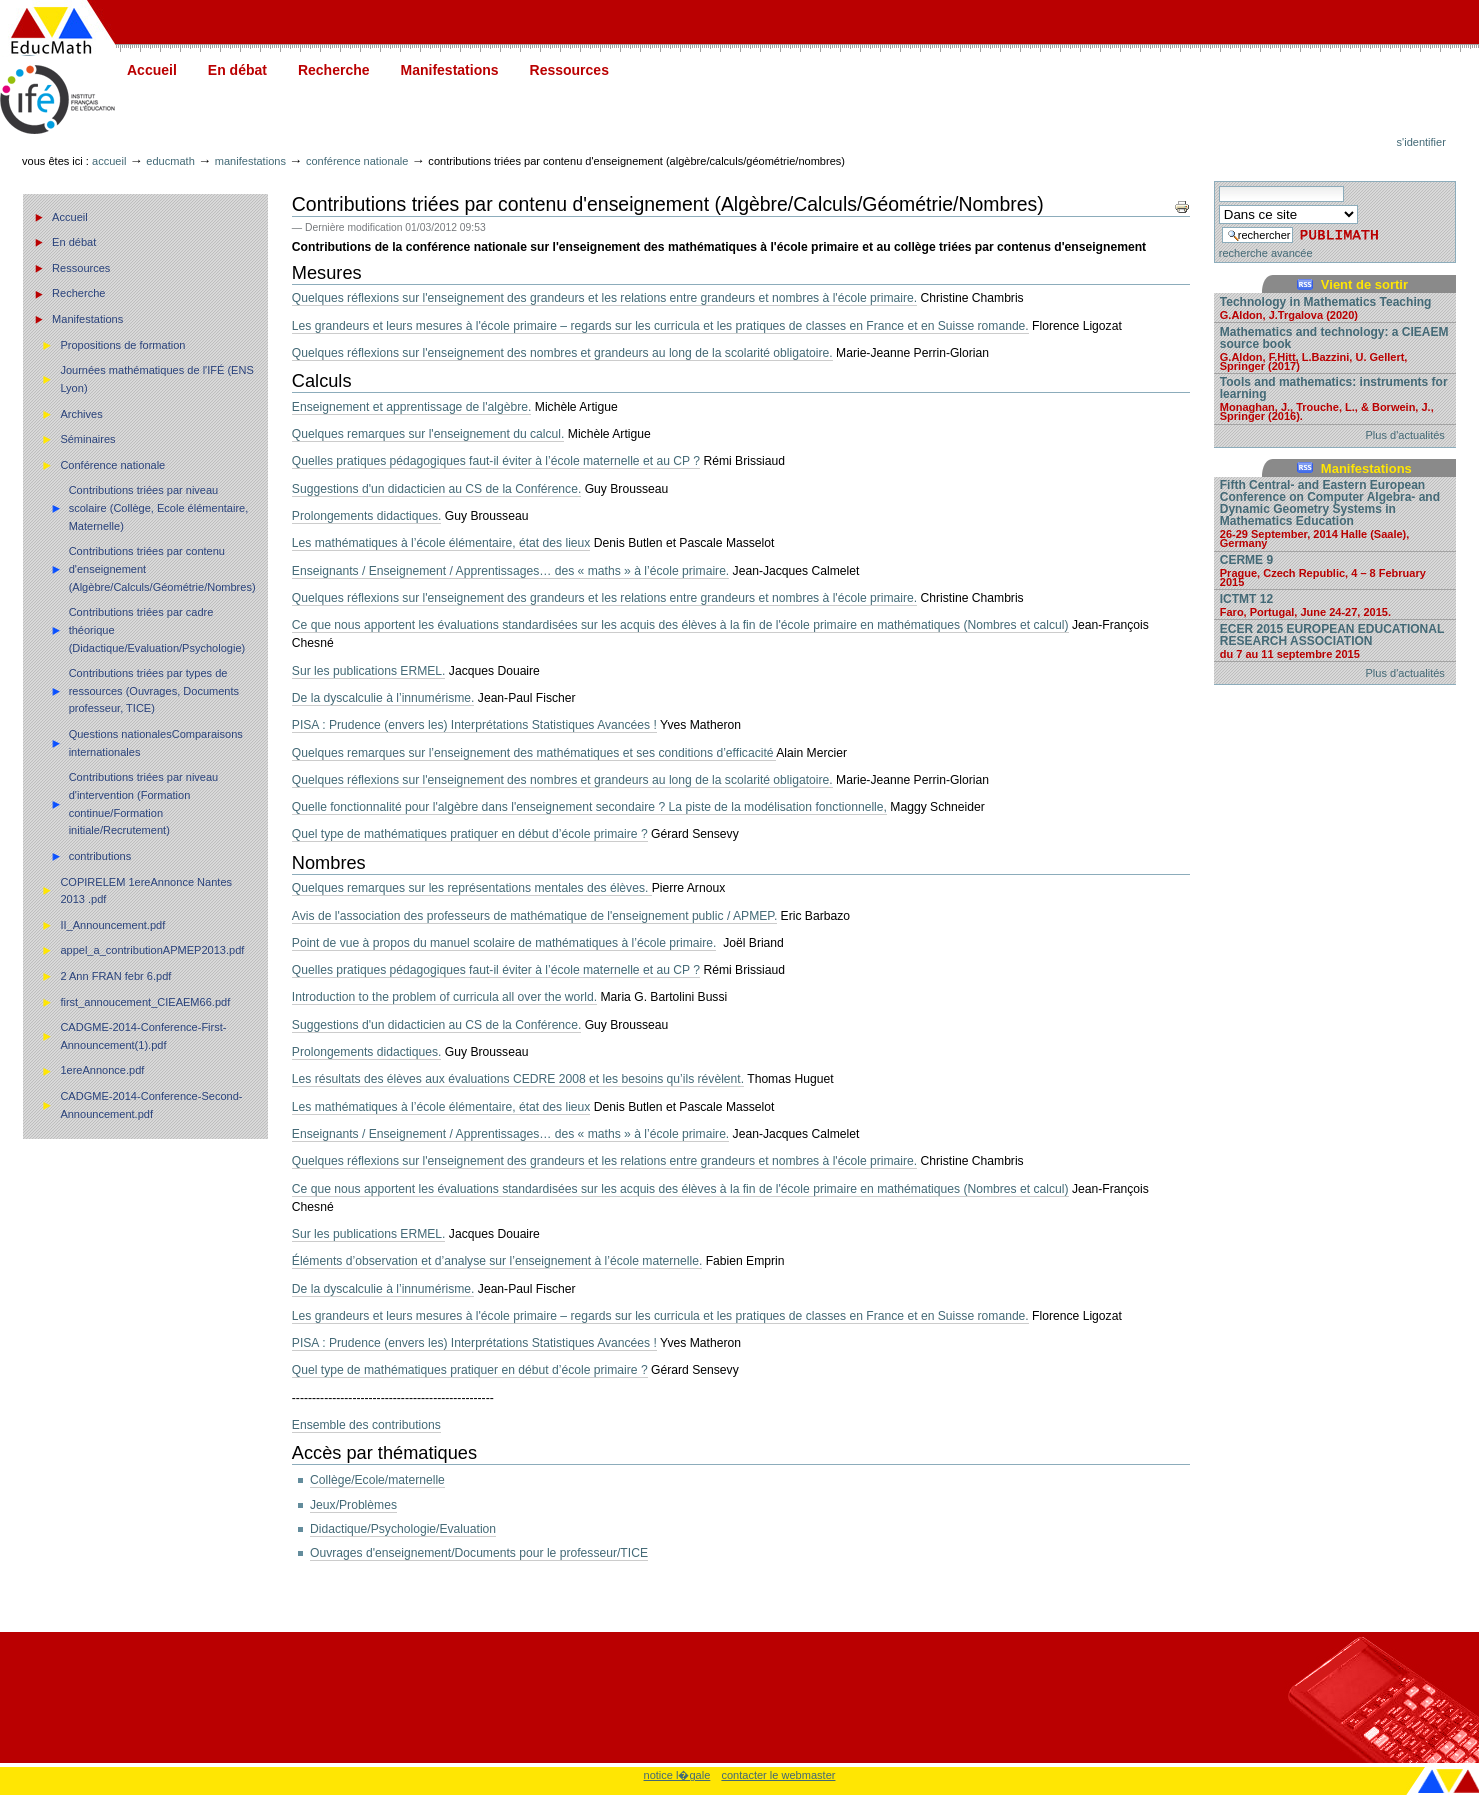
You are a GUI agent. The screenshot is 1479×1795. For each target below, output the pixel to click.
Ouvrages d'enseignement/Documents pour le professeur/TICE (479, 1553)
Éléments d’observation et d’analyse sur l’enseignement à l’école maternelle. (497, 1261)
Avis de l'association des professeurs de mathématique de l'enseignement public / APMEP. (534, 916)
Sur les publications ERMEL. (369, 671)
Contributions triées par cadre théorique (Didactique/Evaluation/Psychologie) (157, 629)
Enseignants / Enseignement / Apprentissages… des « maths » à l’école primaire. (510, 571)
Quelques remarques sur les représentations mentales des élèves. (472, 888)
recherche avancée (1266, 253)
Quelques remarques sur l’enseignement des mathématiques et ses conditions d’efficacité (534, 753)
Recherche (334, 70)
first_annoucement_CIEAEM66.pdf (145, 1002)
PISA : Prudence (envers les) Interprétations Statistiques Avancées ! (474, 725)
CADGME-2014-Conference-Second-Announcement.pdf (151, 1105)
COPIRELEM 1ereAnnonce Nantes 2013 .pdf (146, 891)
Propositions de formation (122, 345)
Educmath (170, 161)
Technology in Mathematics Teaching (1335, 307)
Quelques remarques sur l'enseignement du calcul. (428, 434)
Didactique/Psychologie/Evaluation (403, 1529)
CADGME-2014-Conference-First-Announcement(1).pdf (143, 1036)
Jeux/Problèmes (353, 1505)
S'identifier (1421, 142)
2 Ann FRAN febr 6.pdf (115, 976)
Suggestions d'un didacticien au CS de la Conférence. (436, 489)
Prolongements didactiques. (367, 516)
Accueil (152, 70)
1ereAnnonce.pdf (102, 1070)
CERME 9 (1335, 570)
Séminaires (87, 439)
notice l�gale (677, 1775)
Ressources (569, 70)
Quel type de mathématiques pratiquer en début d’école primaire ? (470, 834)
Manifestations (450, 70)
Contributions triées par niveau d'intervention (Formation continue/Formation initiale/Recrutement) (144, 803)
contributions (100, 856)
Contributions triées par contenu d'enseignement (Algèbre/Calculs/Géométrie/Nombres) (162, 568)
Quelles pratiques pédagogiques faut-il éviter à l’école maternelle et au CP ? (496, 461)
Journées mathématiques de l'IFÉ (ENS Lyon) (156, 379)
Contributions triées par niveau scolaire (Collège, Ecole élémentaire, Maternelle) (159, 507)
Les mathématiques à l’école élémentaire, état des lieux (441, 543)
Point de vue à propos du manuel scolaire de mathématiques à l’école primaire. (504, 943)
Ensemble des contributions (366, 1425)
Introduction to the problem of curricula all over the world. (444, 997)
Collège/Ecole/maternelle (377, 1480)
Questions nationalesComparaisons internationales (156, 743)
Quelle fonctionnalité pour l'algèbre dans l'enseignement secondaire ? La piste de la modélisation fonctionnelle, (589, 807)
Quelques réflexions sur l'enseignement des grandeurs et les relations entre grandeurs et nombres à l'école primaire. (604, 298)
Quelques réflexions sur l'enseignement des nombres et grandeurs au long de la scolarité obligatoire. (562, 353)
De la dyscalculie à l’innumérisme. (383, 698)
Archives (81, 414)
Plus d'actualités (1405, 435)
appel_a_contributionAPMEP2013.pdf (152, 950)
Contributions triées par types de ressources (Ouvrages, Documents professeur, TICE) (154, 690)
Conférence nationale (357, 161)
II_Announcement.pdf (112, 925)
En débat (237, 70)
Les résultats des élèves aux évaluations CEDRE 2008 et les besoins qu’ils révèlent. (518, 1079)
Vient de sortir (1364, 284)
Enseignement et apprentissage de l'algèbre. (412, 407)
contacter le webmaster (778, 1775)
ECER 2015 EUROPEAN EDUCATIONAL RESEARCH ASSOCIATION (1335, 640)
